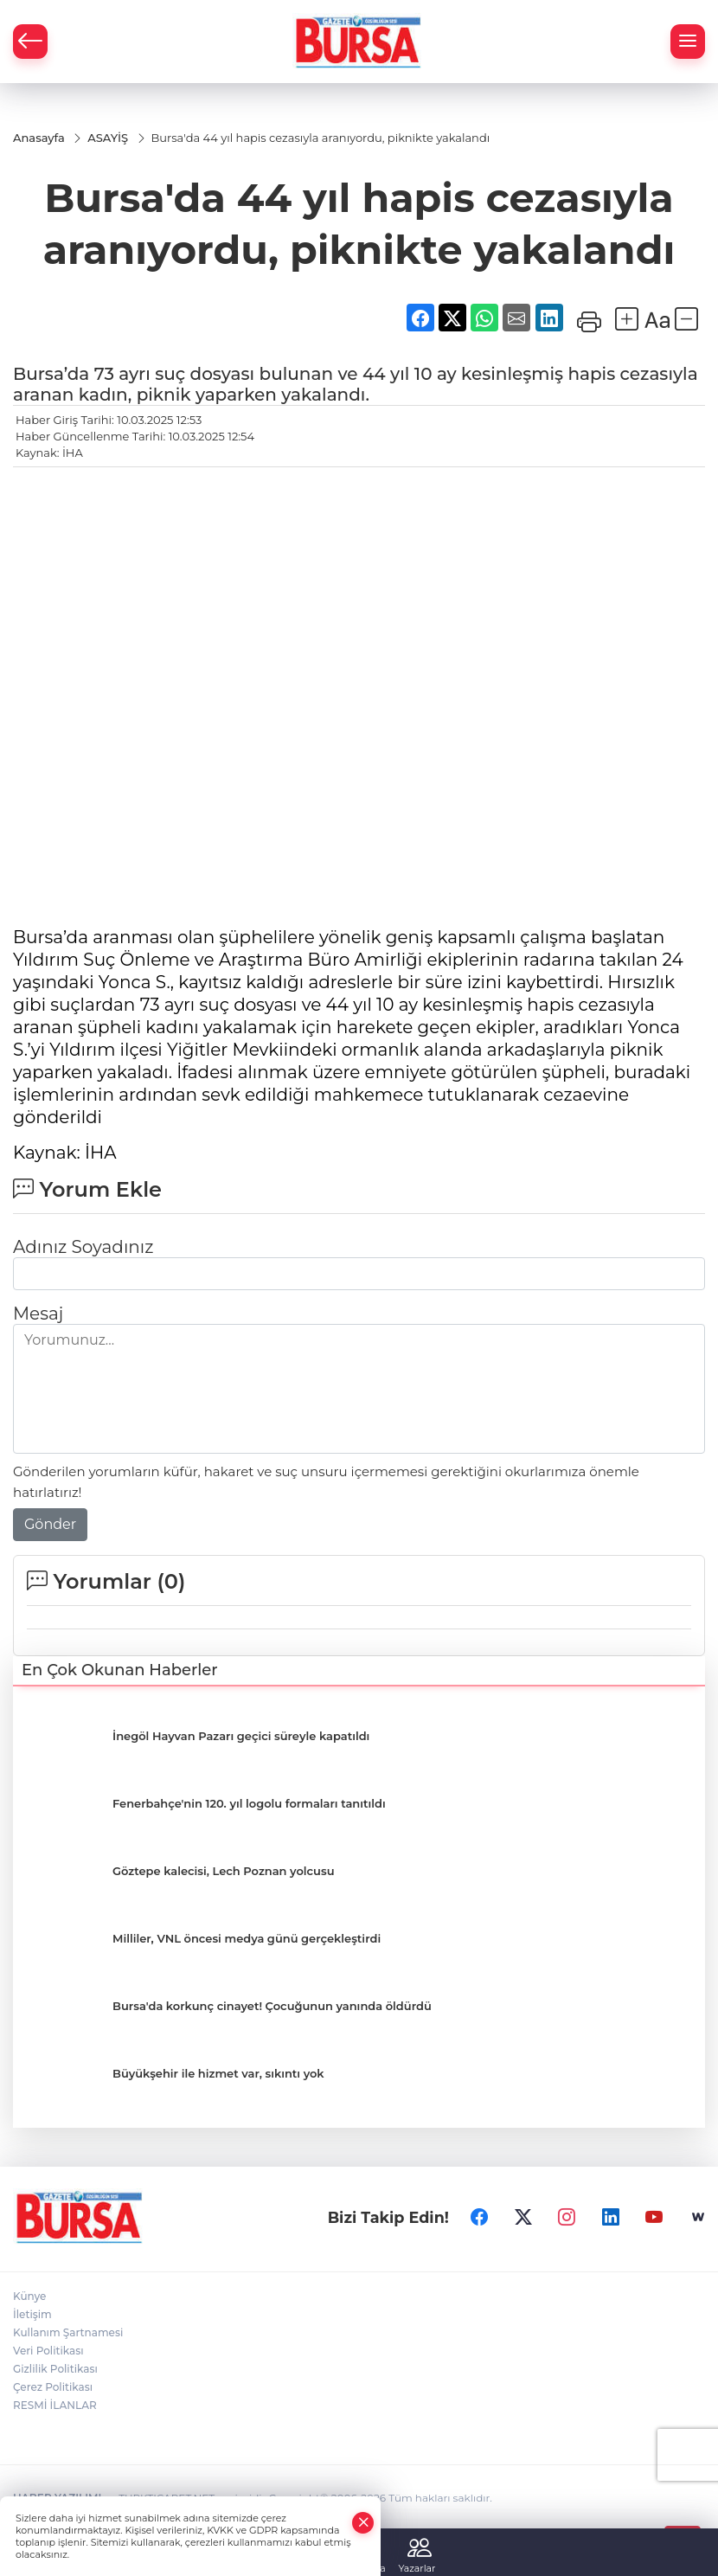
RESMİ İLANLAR (55, 2406)
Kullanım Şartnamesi (68, 2334)
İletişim (32, 2315)
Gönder (50, 1525)
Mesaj (38, 1314)
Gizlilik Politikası (55, 2370)
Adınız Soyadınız (83, 1247)
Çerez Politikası (53, 2388)
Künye (29, 2297)
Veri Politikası (48, 2352)
